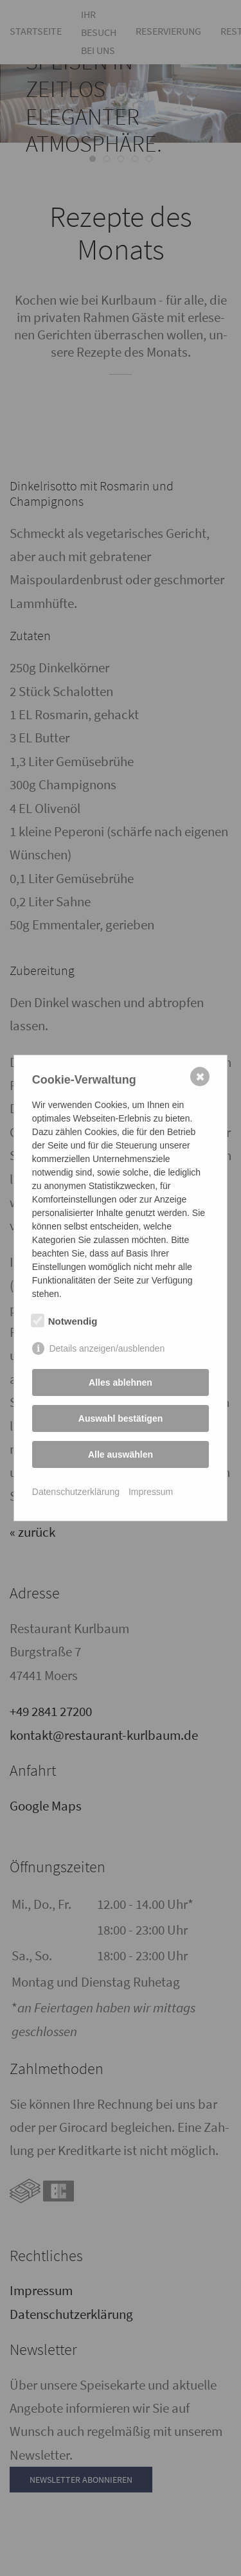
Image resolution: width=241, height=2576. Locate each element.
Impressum (151, 1492)
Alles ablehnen (120, 1382)
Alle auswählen (120, 1454)
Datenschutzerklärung (76, 1492)
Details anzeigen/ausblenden (107, 1348)
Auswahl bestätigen (120, 1418)
